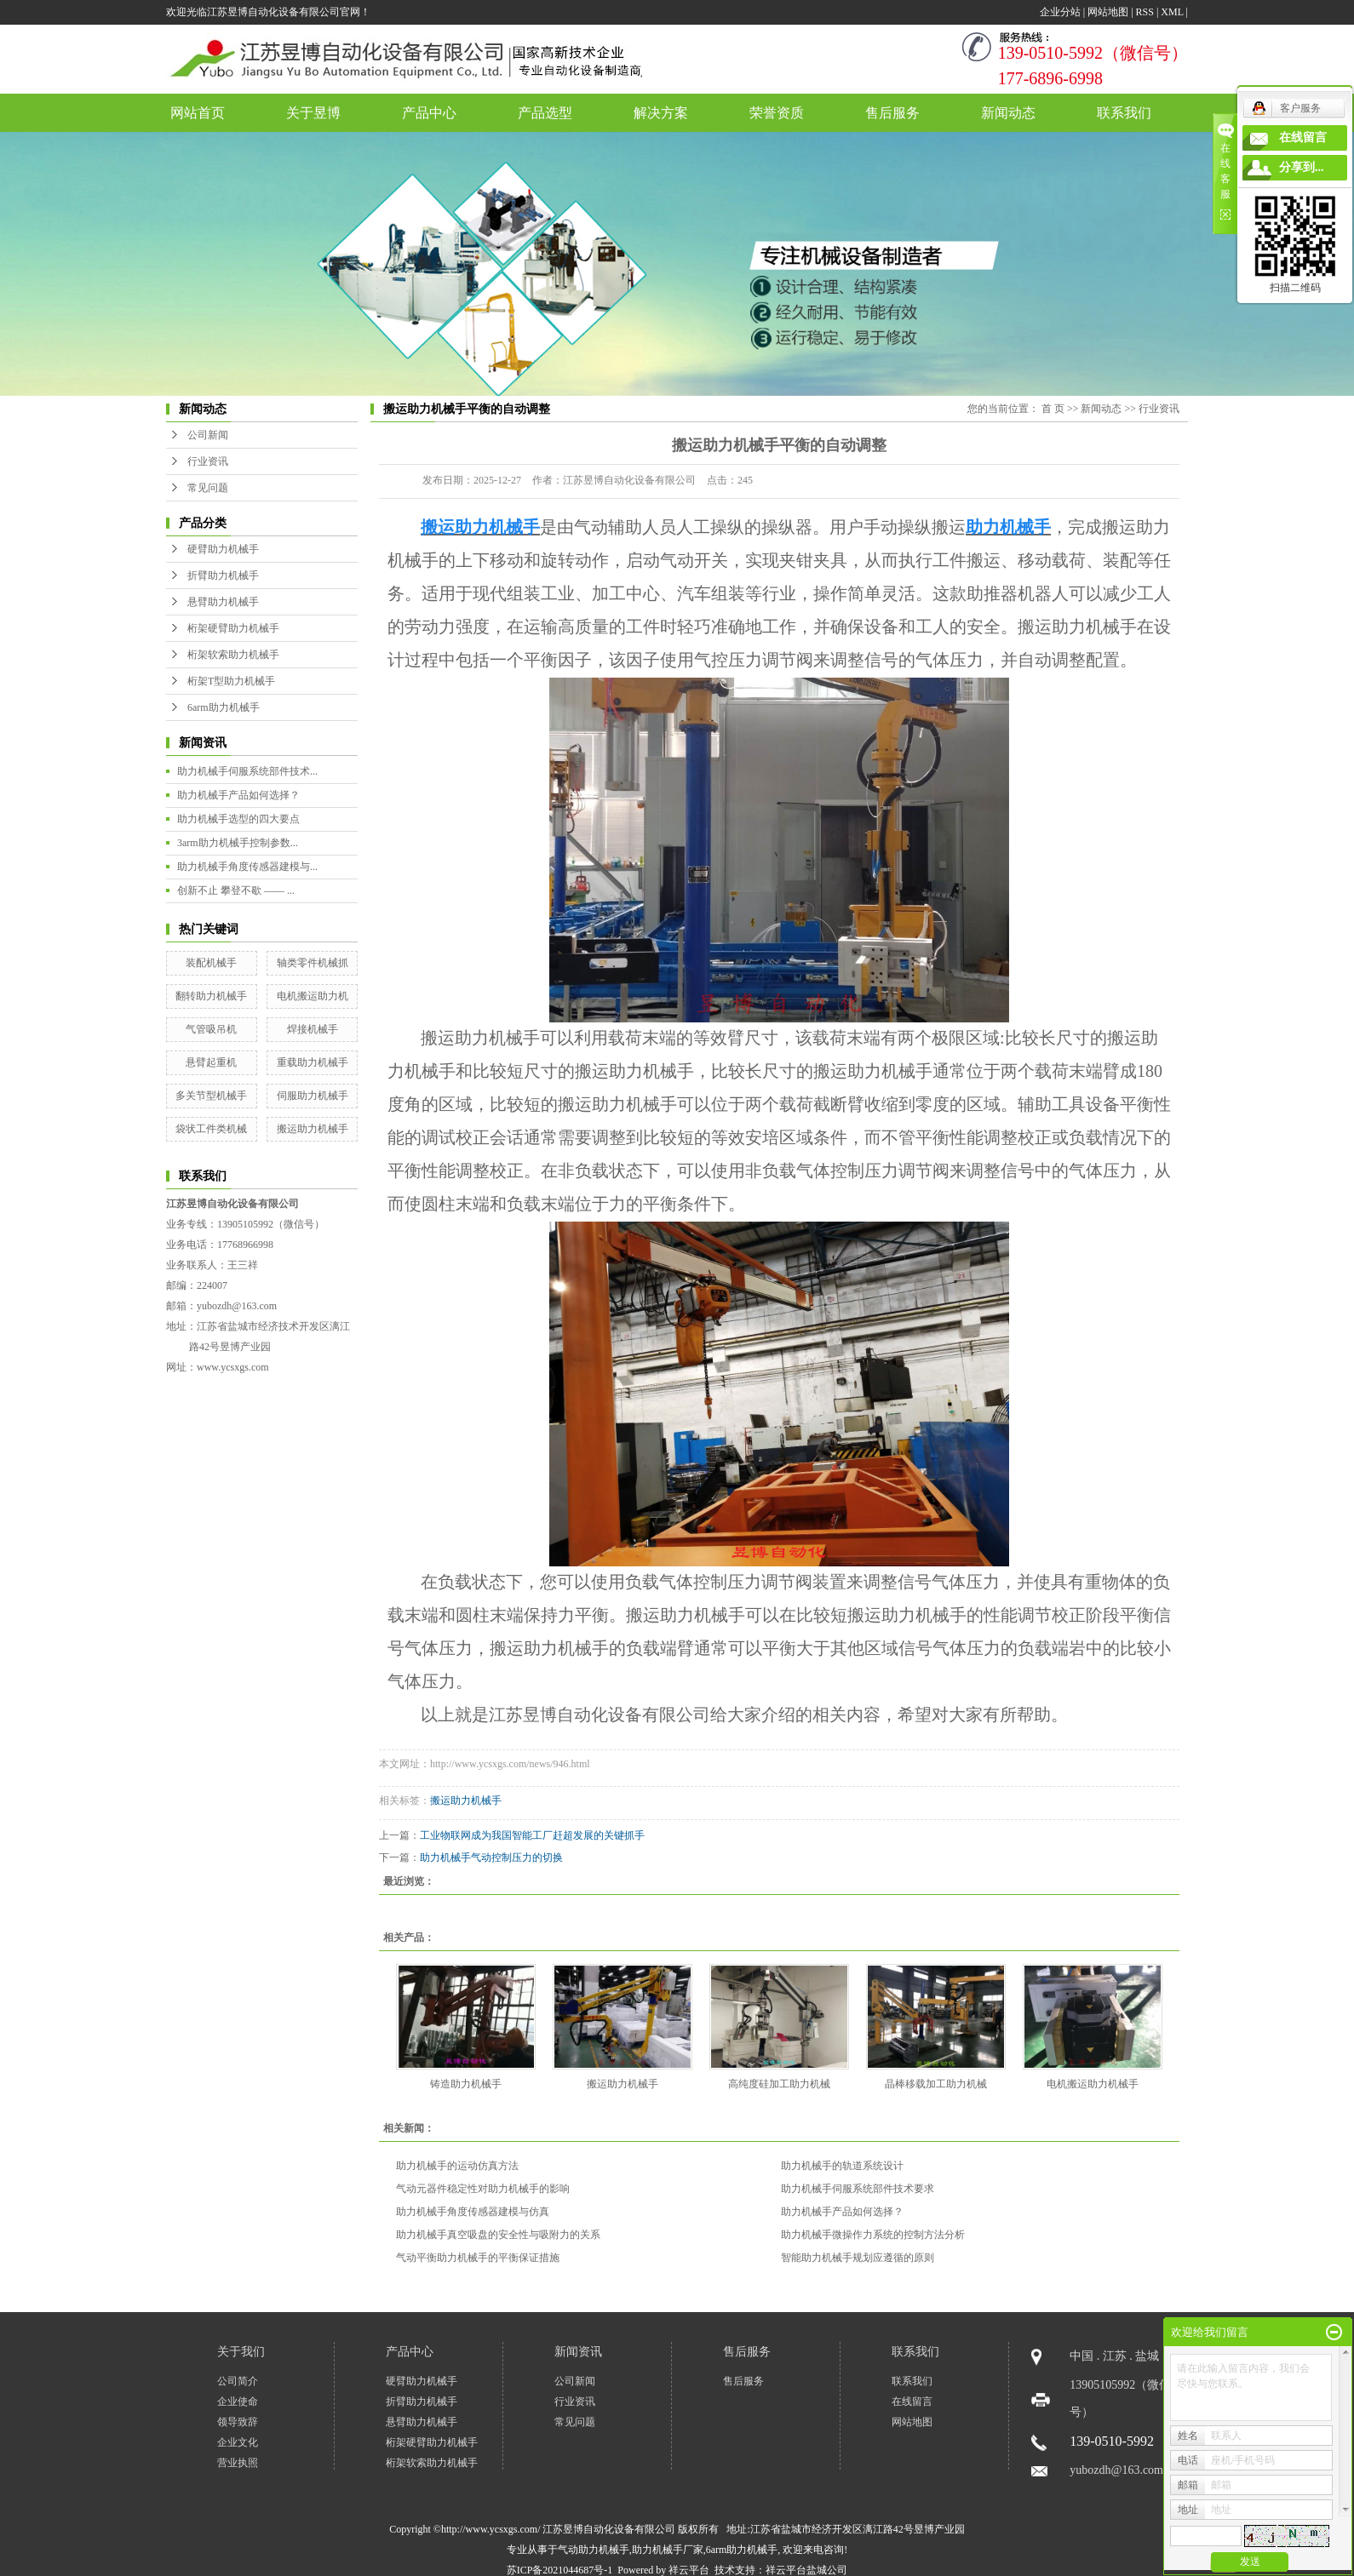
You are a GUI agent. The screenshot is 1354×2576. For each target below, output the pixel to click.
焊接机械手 (312, 1029)
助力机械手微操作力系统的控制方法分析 (873, 2235)
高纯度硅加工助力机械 (779, 2084)
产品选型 (545, 113)
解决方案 (661, 113)
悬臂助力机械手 (223, 602)
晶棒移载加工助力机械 (936, 2084)
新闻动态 (1008, 113)
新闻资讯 (578, 2351)
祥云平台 (688, 2570)
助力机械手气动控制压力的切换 (491, 1857)
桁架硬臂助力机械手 (233, 628)
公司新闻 (207, 435)
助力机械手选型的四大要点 (238, 819)
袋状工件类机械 (211, 1129)
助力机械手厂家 (667, 2550)
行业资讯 (207, 461)
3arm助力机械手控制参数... (237, 843)
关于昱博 (313, 113)
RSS (1145, 12)
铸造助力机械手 (466, 2084)
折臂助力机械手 (223, 575)
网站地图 (1107, 12)
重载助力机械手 (312, 1062)
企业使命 (237, 2401)
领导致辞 (237, 2422)
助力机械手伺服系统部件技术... (247, 771)
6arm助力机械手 (223, 707)
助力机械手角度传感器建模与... (247, 867)
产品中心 (429, 113)
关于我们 (241, 2351)
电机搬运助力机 (312, 996)
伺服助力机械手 (312, 1096)
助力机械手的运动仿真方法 (457, 2166)
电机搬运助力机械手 (1093, 2084)
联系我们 (1124, 113)
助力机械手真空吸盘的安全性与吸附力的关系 (498, 2235)
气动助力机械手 (593, 2550)
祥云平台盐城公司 (806, 2570)
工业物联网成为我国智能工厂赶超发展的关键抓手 (532, 1835)
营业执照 (237, 2463)
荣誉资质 (776, 113)
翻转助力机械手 (211, 996)
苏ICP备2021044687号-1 (560, 2570)
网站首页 (197, 113)
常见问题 (207, 488)
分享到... (1301, 167)
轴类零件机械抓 (312, 963)
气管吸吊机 (211, 1029)
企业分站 (1060, 12)
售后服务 (892, 113)
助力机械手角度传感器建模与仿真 (472, 2212)
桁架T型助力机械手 (231, 681)
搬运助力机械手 (312, 1129)
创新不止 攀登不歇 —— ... (236, 890)
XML (1172, 12)
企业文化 (237, 2442)
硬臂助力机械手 (223, 549)
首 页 (1052, 409)
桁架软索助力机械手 (233, 655)
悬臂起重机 (211, 1062)
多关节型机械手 (211, 1096)
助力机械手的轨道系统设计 (842, 2166)
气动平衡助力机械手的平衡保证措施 (477, 2258)
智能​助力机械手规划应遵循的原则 (857, 2258)
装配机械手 (211, 963)
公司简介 (237, 2381)
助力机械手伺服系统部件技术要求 (857, 2189)
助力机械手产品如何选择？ (238, 795)
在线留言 (912, 2401)
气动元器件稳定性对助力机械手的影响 (483, 2189)
